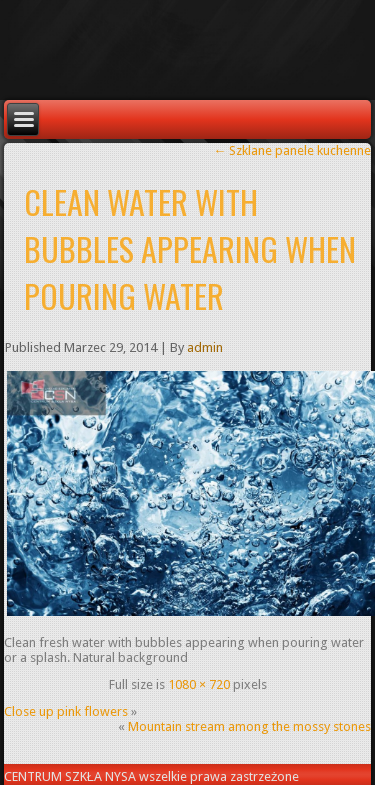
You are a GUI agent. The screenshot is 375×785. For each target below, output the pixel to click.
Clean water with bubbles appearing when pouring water (190, 248)
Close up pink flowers (66, 711)
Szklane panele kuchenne (292, 150)
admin (205, 347)
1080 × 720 (199, 684)
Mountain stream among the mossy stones (249, 726)
